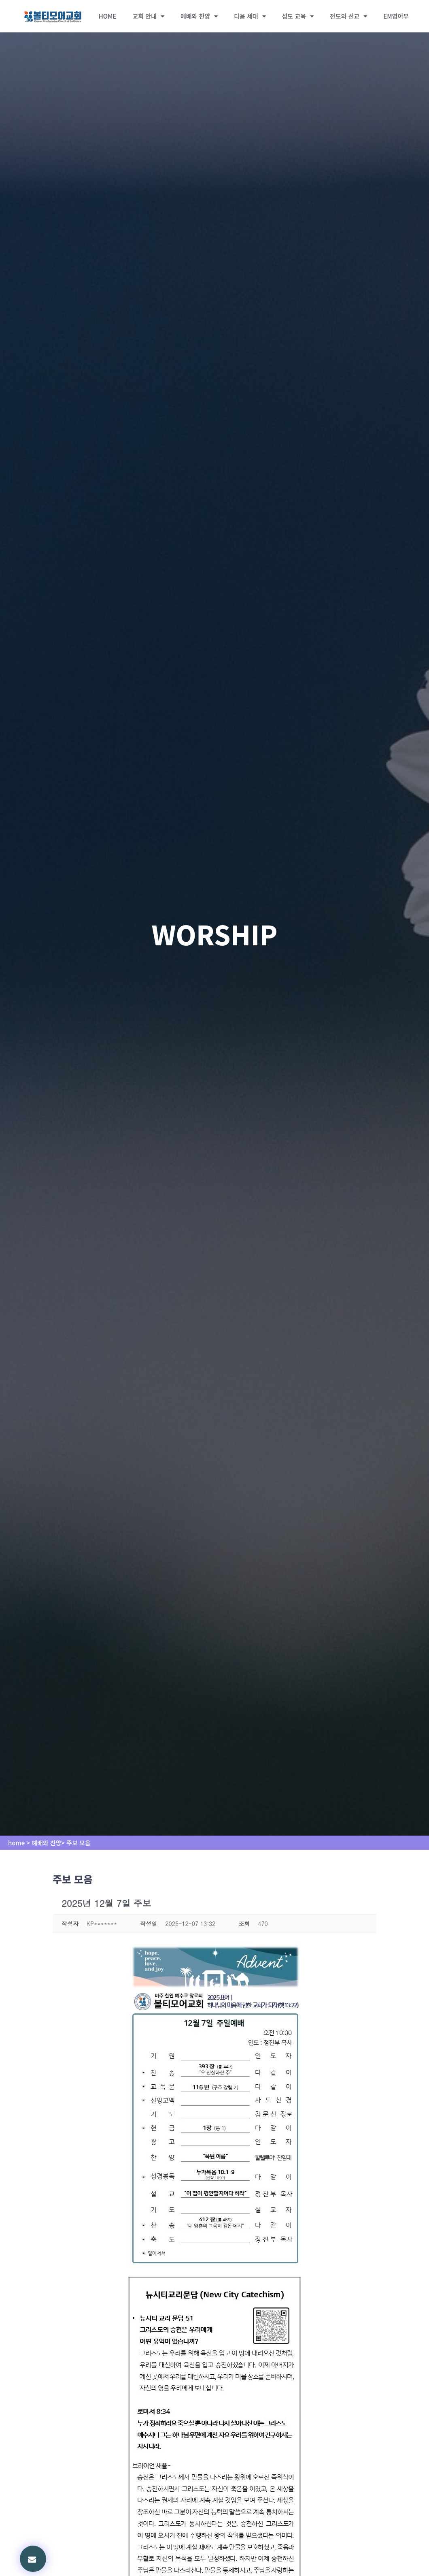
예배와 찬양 (199, 16)
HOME (108, 16)
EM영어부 (396, 16)
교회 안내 (148, 16)
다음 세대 (249, 16)
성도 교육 (298, 16)
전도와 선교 (348, 16)
